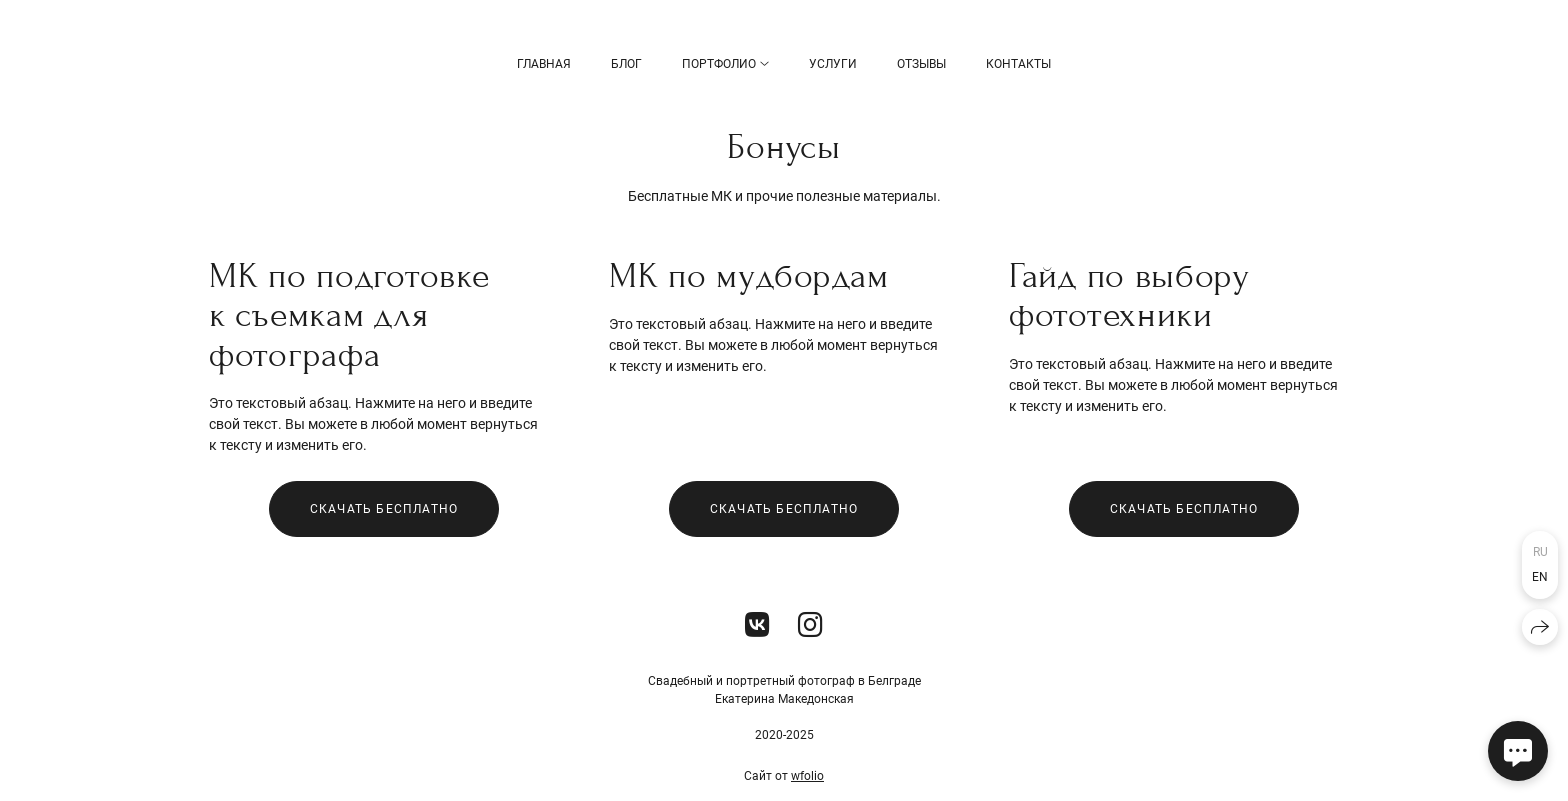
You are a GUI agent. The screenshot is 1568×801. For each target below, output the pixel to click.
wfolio (807, 776)
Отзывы (921, 64)
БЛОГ (626, 64)
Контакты (1018, 64)
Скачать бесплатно (384, 509)
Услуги (833, 64)
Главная (544, 64)
